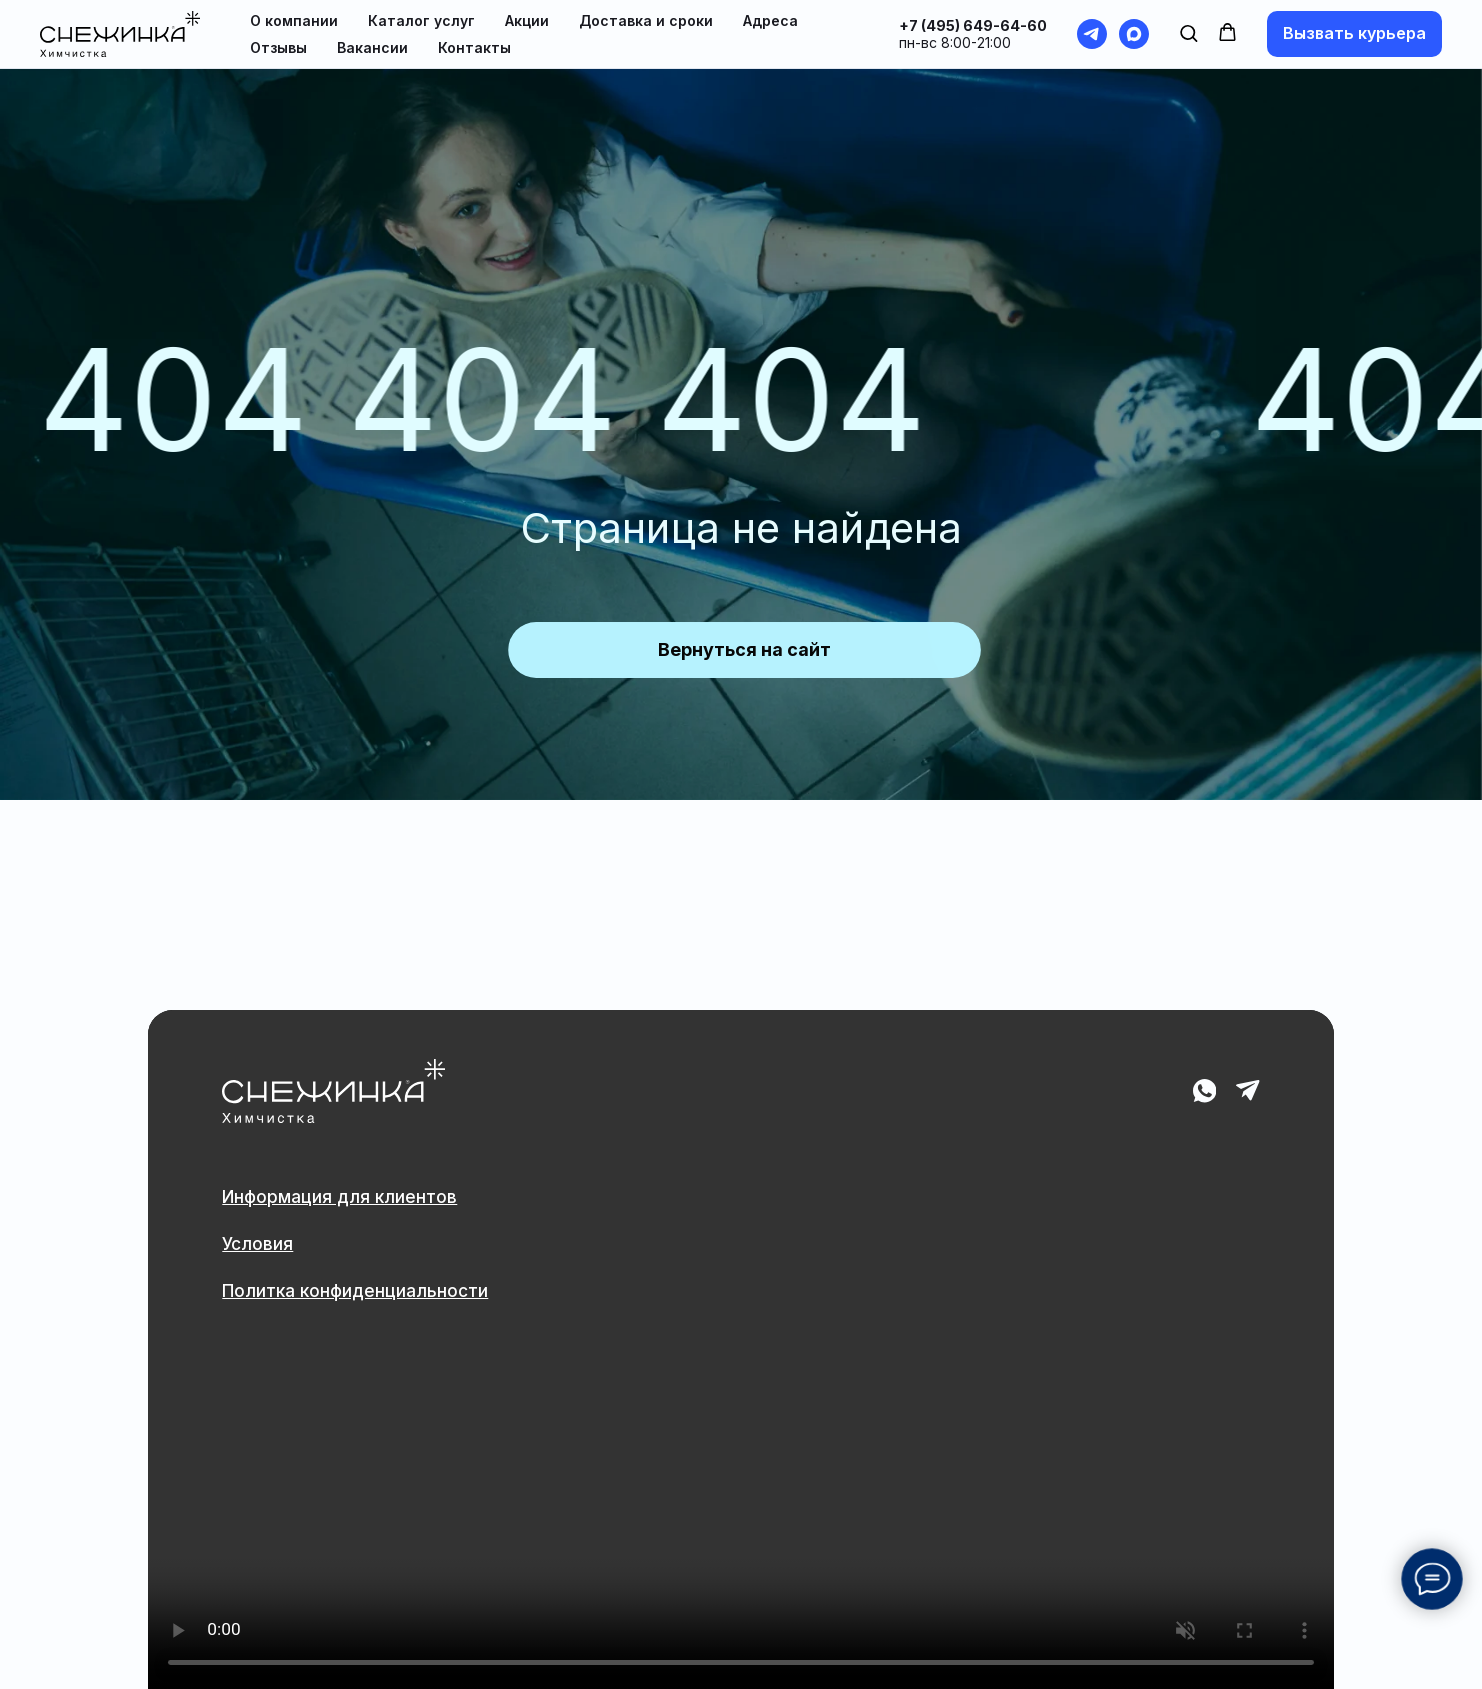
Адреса (770, 20)
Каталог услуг (421, 20)
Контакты (474, 47)
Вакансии (372, 47)
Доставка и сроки (646, 20)
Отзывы (278, 47)
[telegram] (1092, 34)
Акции (527, 20)
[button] (1188, 32)
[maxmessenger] (1134, 34)
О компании (294, 20)
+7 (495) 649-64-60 (973, 25)
